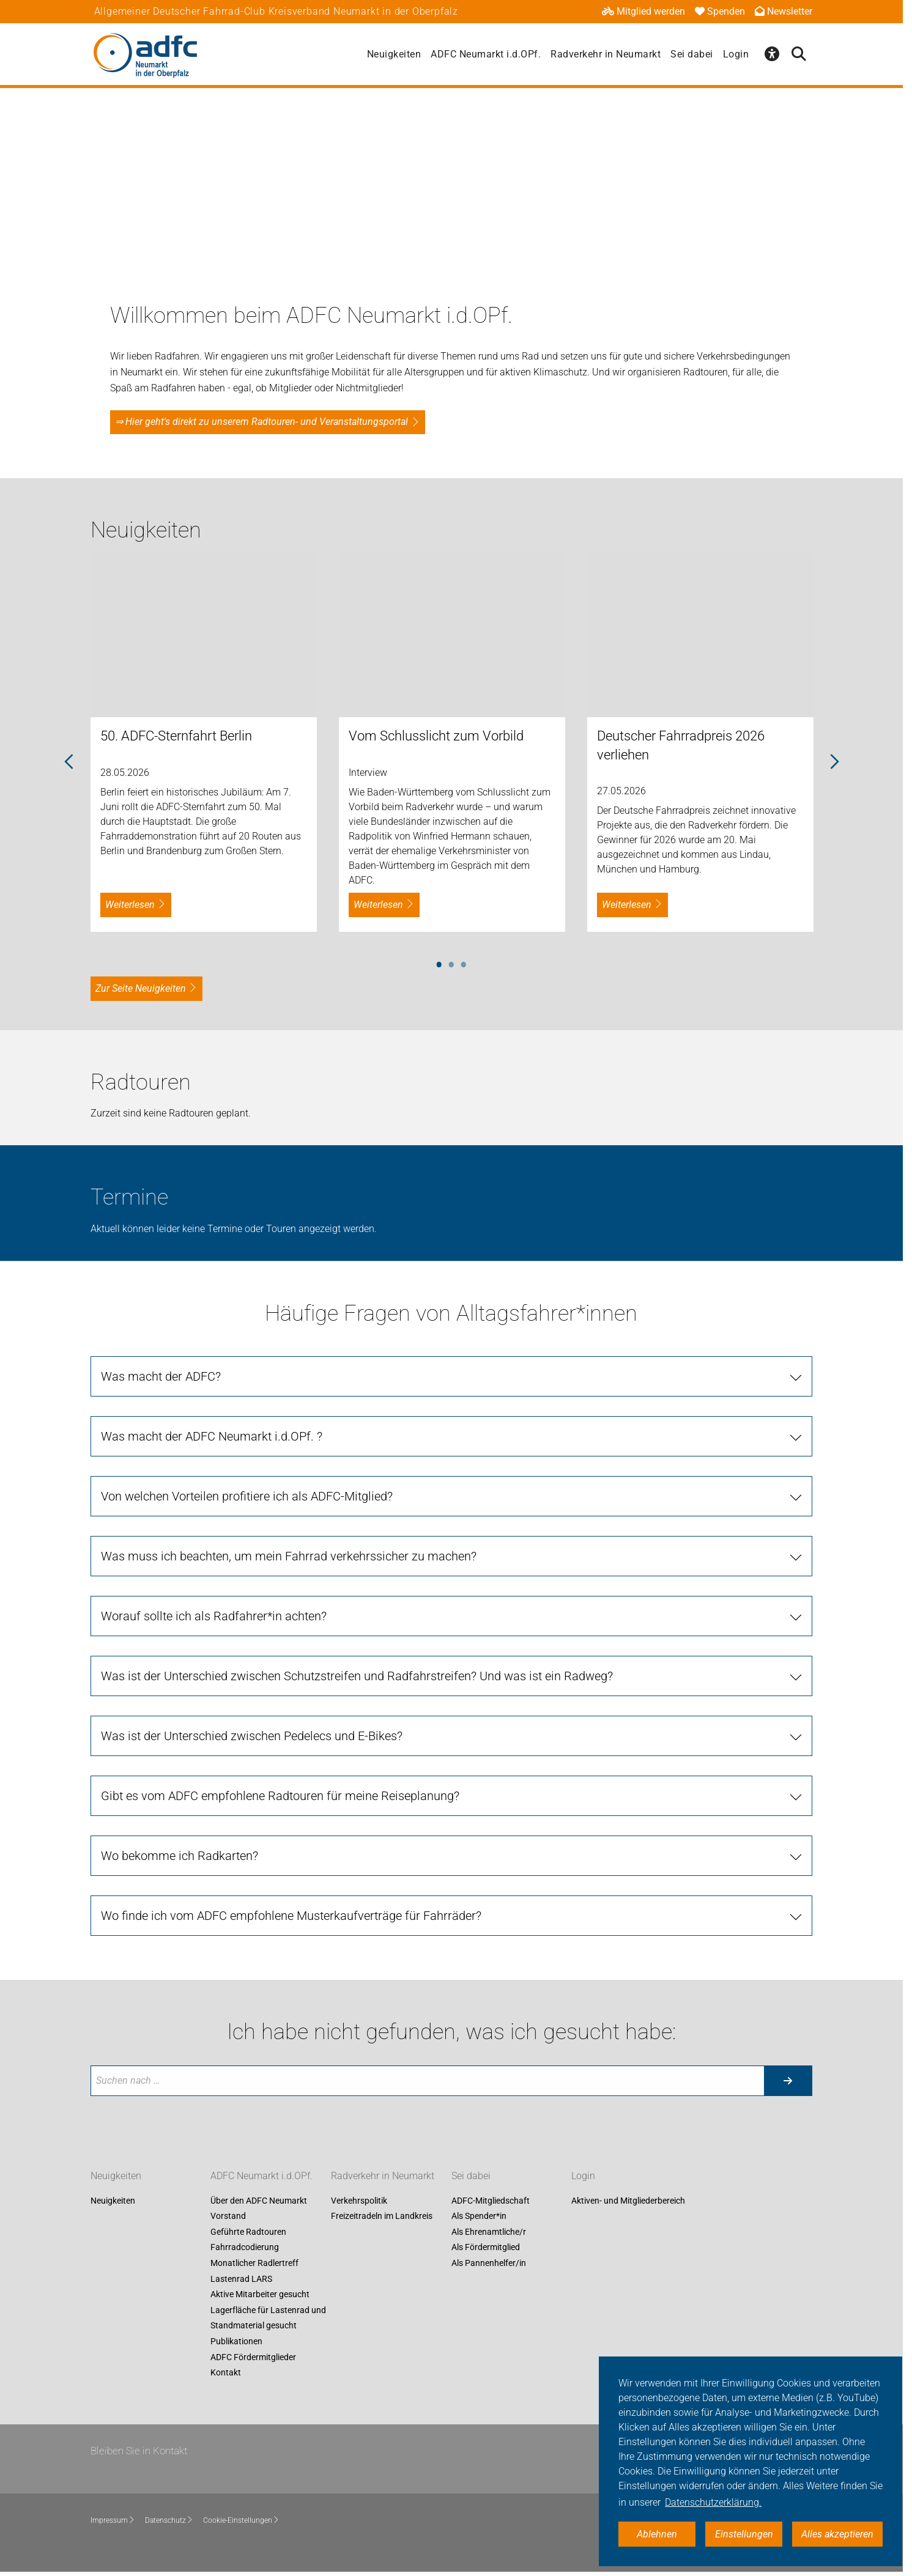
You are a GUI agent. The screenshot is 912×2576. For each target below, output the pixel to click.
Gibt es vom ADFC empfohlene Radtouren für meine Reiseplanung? (280, 1795)
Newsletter (783, 11)
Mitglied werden (643, 11)
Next (833, 762)
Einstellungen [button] (744, 2534)
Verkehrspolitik (359, 2200)
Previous (69, 762)
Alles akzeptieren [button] (837, 2534)
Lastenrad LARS (241, 2279)
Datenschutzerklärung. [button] (713, 2502)
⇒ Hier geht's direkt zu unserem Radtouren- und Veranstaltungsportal (261, 421)
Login (736, 54)
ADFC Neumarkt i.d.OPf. (486, 54)
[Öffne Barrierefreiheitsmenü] (771, 53)
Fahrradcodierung (244, 2248)
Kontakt (225, 2373)
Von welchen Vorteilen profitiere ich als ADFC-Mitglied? (247, 1496)
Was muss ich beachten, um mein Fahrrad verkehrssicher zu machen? (288, 1556)
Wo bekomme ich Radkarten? (179, 1855)
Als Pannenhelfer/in (488, 2263)
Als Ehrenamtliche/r (488, 2232)
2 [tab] (451, 962)
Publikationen (236, 2341)
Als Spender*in (478, 2216)
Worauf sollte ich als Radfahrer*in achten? (214, 1616)
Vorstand (228, 2216)
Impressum (113, 2520)
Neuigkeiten (394, 54)
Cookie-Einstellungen (241, 2520)
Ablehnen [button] (657, 2534)
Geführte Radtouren (248, 2232)
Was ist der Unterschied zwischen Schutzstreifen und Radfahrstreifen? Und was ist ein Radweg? (357, 1676)
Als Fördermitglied (485, 2248)
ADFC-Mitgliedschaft (490, 2200)
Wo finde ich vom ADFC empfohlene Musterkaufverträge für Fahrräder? (291, 1915)
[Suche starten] (788, 2080)
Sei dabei (691, 54)
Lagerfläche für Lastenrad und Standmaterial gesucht (268, 2318)
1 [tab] (439, 962)
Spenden (720, 11)
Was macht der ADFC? (161, 1376)
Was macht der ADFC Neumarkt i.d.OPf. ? (211, 1436)
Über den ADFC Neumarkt (258, 2200)
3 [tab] (464, 962)
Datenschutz (169, 2520)
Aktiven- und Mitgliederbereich (628, 2200)
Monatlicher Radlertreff (254, 2263)
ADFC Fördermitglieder (253, 2357)
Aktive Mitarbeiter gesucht (260, 2295)
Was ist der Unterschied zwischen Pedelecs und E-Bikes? (251, 1736)
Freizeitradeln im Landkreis (381, 2216)
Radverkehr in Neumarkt (606, 54)
